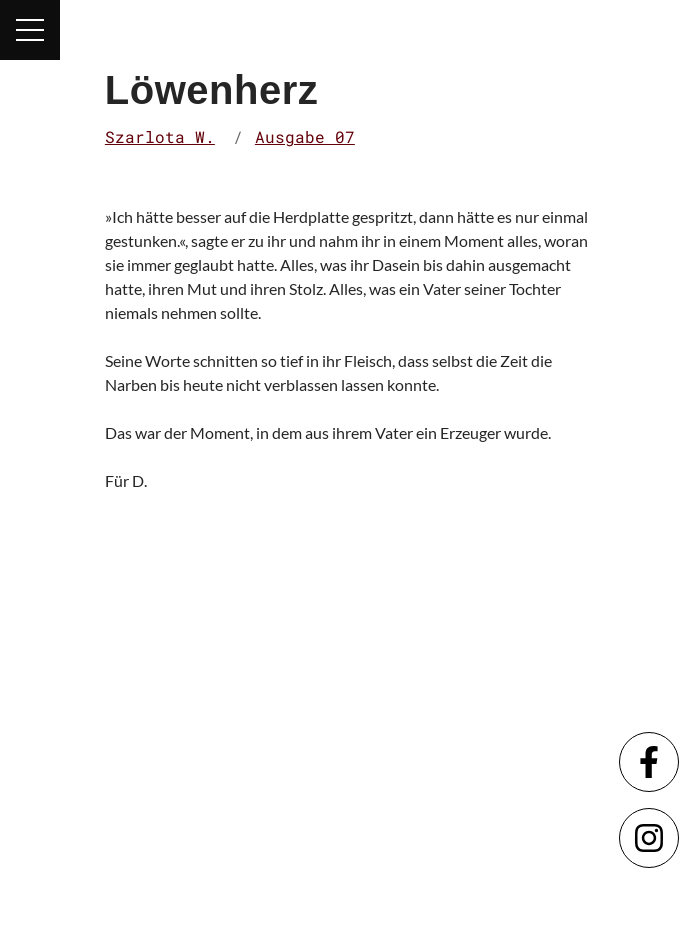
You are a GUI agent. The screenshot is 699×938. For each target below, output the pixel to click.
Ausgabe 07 (305, 136)
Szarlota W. (160, 136)
